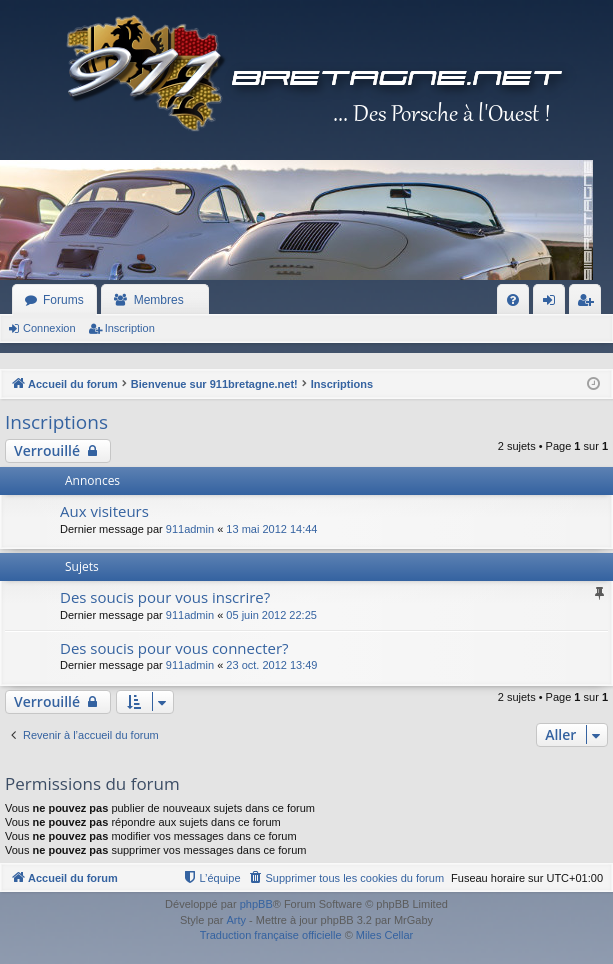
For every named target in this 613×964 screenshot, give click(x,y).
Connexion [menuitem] (553, 304)
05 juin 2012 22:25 (271, 615)
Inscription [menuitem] (589, 304)
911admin (190, 529)
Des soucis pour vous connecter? (174, 648)
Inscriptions (56, 422)
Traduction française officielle (271, 935)
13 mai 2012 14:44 (271, 529)
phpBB (256, 904)
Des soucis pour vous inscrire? (165, 597)
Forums (63, 300)
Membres (159, 300)
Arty (236, 920)
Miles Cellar (384, 935)
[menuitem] (513, 300)
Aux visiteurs (104, 511)
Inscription (130, 328)
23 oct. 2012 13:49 (271, 665)
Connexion (49, 328)
